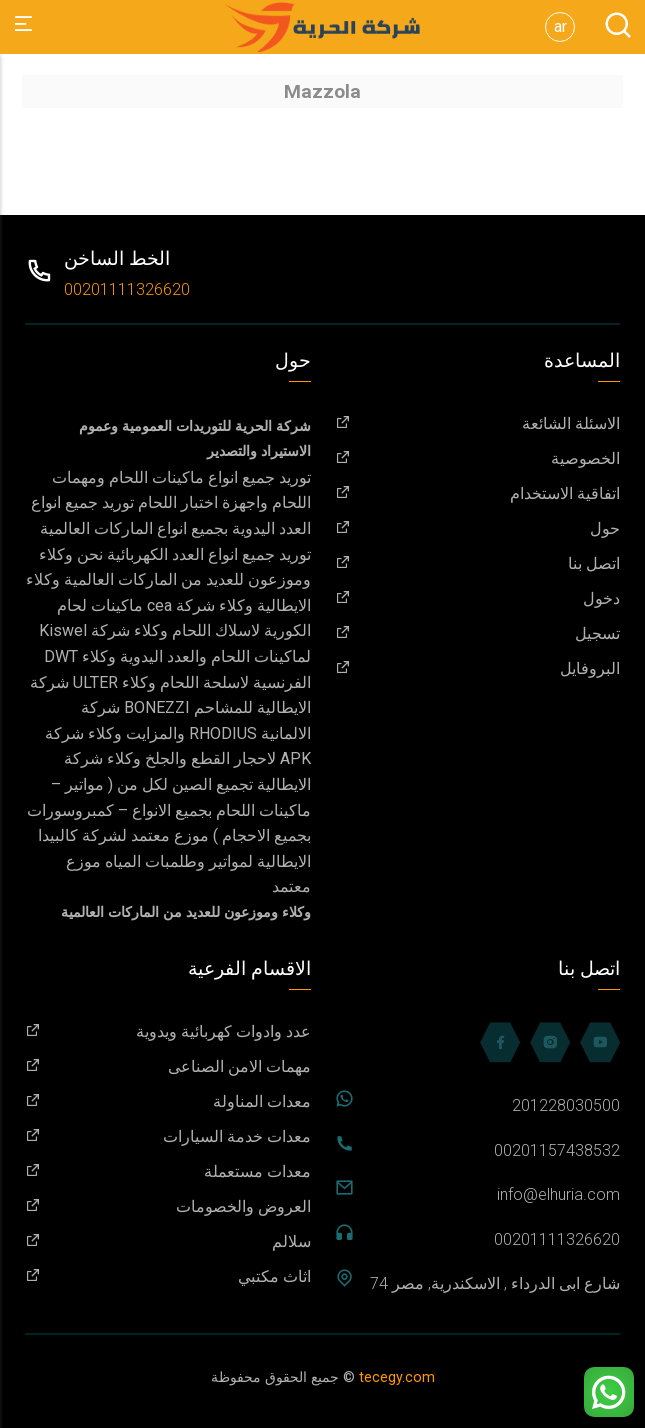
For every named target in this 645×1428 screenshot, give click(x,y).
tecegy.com (397, 1377)
